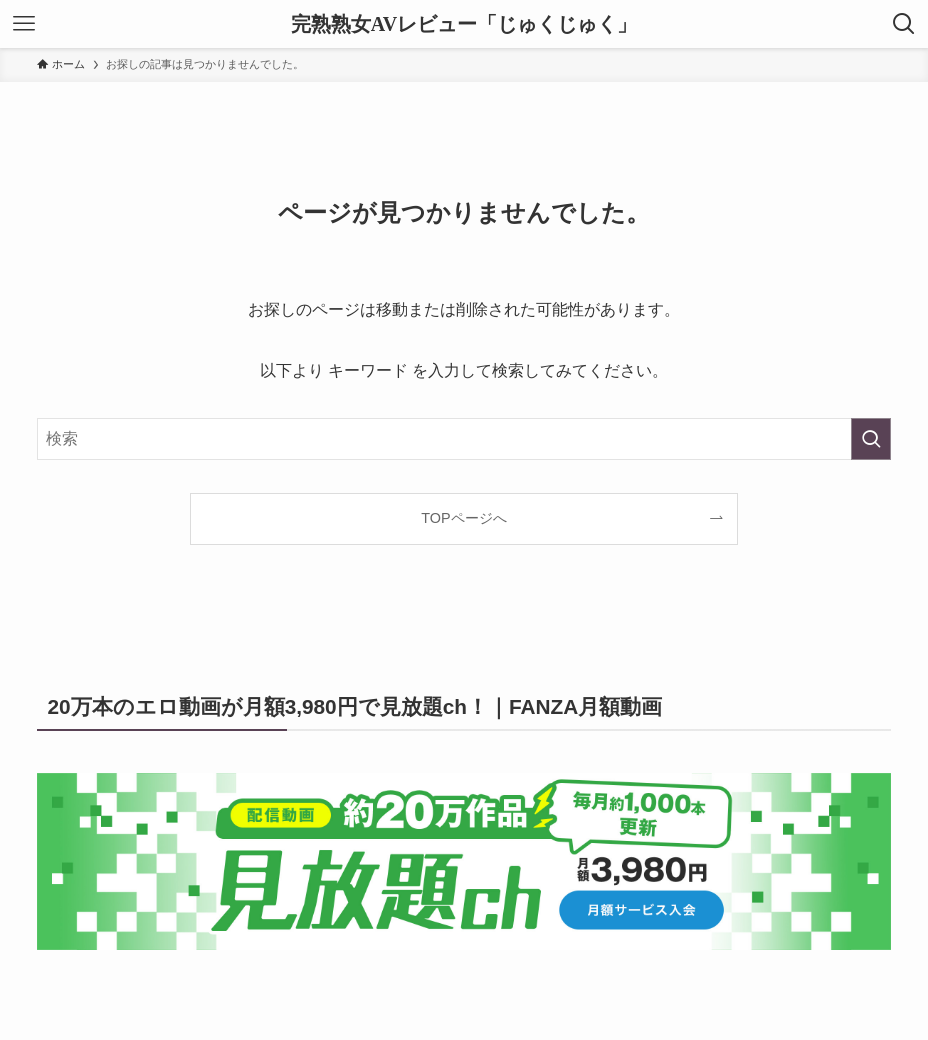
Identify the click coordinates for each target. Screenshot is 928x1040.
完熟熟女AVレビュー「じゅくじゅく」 (464, 24)
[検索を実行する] (871, 439)
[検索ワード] (464, 439)
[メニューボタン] (24, 24)
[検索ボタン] (904, 24)
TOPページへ (463, 518)
